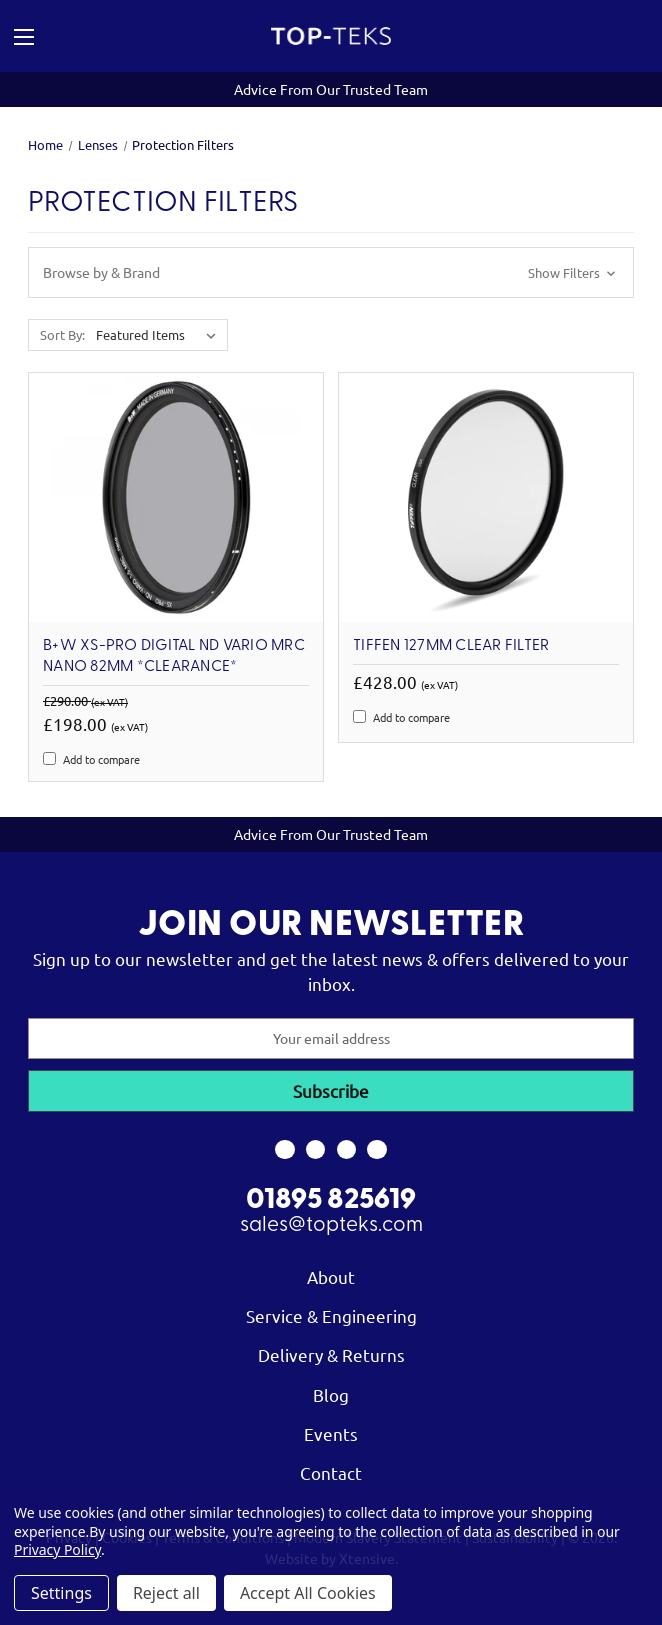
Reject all (166, 1593)
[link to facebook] (284, 1150)
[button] (331, 272)
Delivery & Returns (331, 1354)
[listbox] (160, 335)
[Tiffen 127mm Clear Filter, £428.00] (486, 498)
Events (331, 1433)
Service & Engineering (331, 1315)
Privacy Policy (57, 1549)
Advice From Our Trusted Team (331, 89)
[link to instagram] (315, 1150)
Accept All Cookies (308, 1593)
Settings (61, 1593)
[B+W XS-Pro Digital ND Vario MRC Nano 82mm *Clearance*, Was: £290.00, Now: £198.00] (176, 498)
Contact (331, 1472)
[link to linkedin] (377, 1150)
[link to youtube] (346, 1150)
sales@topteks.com (331, 1225)
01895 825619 (331, 1201)
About (331, 1276)
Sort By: (62, 334)
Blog (331, 1394)
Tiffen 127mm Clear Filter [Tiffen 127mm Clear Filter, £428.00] (451, 646)
